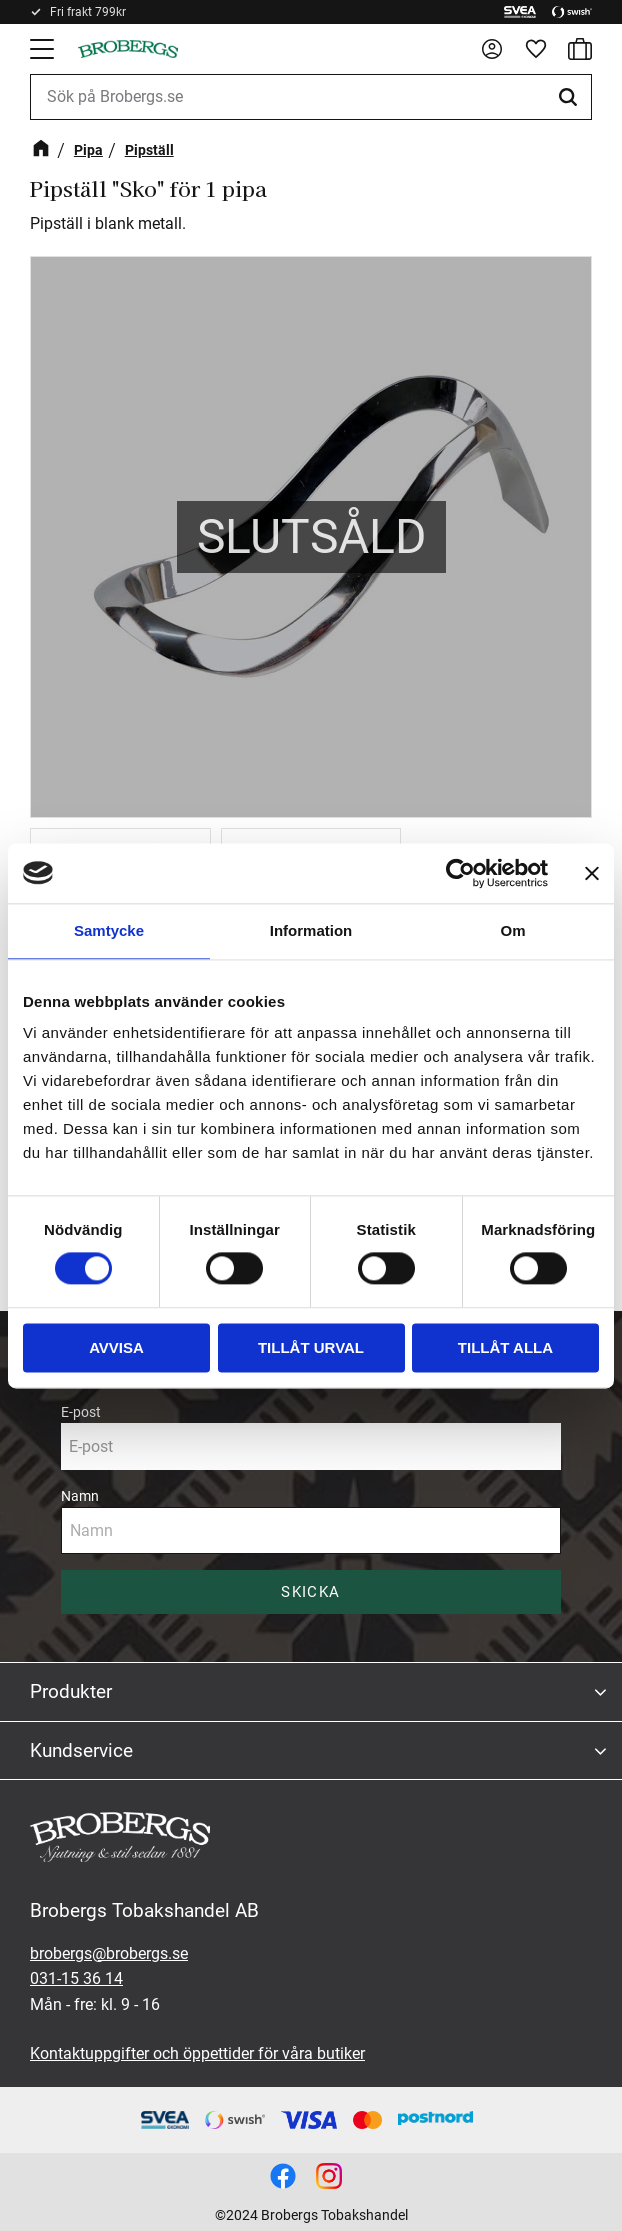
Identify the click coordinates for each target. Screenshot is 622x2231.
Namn (80, 1496)
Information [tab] (311, 930)
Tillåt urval (311, 1347)
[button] (44, 49)
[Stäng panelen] (592, 873)
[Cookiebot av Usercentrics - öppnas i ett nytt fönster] (460, 873)
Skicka (310, 1592)
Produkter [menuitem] (71, 1691)
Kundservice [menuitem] (81, 1750)
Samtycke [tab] (109, 930)
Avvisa (116, 1347)
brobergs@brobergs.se (109, 1953)
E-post (81, 1412)
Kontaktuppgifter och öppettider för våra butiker (197, 2053)
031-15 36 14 (76, 1978)
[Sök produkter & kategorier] (311, 97)
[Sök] (571, 97)
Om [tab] (512, 930)
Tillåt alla (505, 1347)
